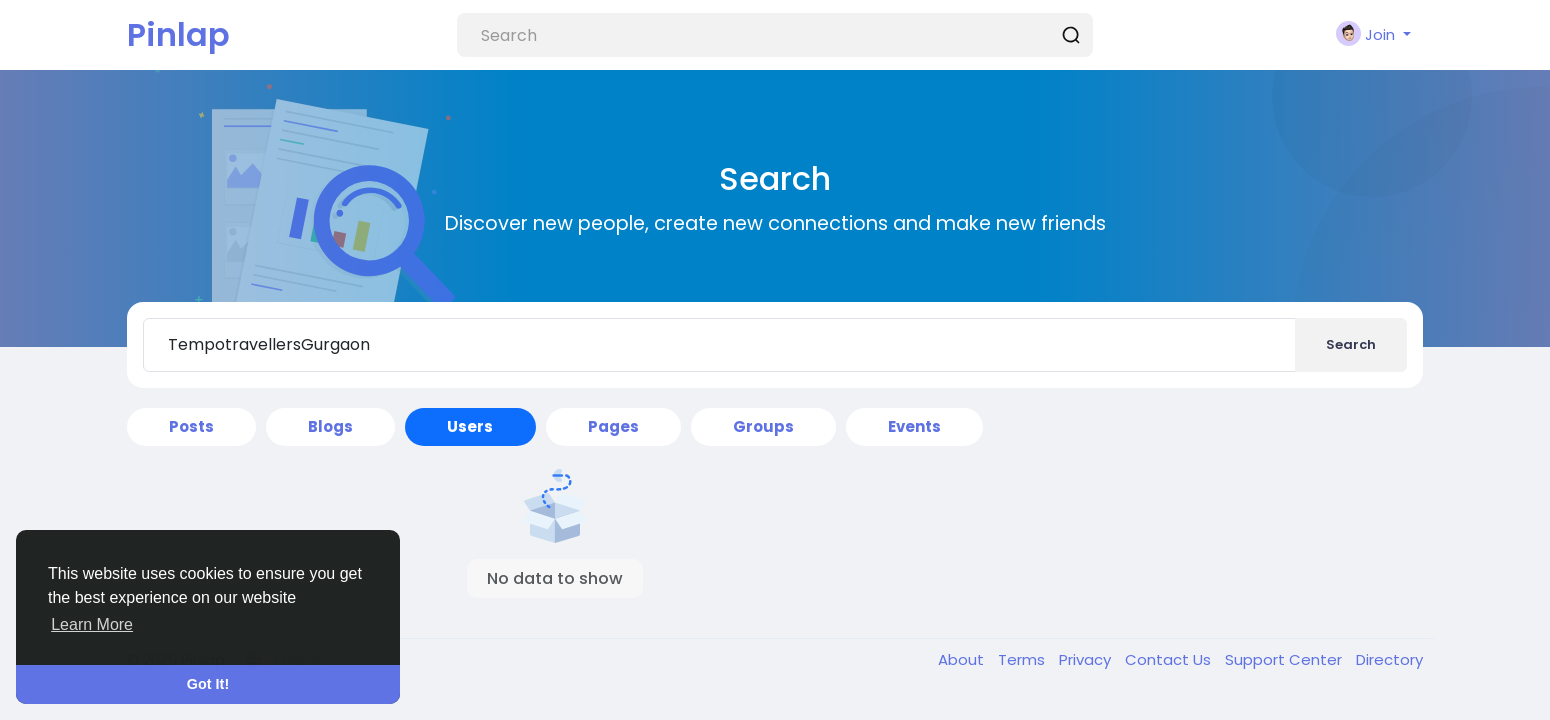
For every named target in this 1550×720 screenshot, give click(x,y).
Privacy (1087, 659)
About (963, 659)
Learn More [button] (92, 624)
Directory (1389, 659)
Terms (1023, 659)
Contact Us (1170, 659)
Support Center (1285, 659)
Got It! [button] (208, 684)
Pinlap (178, 34)
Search (1351, 344)
